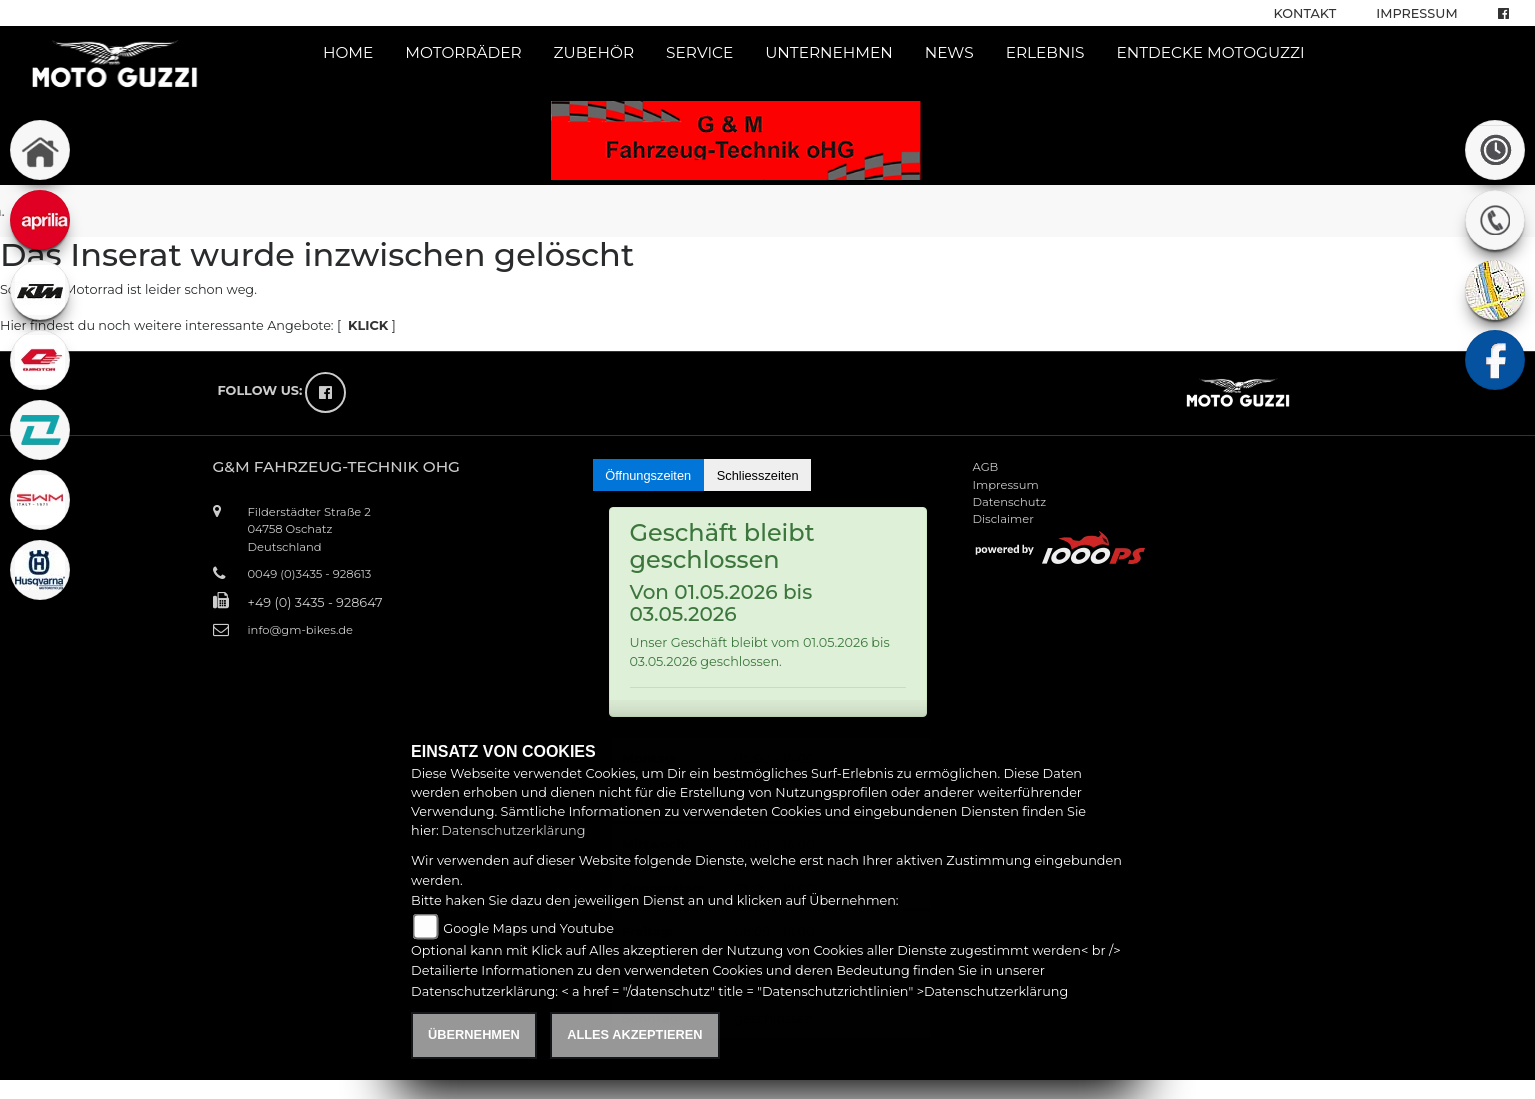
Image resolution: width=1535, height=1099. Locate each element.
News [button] (949, 52)
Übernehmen (474, 1034)
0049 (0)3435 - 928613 (310, 574)
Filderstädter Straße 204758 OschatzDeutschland (309, 529)
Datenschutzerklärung (513, 830)
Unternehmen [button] (829, 52)
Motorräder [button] (463, 52)
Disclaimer (1003, 519)
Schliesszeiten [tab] (758, 475)
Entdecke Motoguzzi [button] (1210, 52)
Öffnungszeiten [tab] (648, 475)
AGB (986, 467)
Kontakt (1305, 13)
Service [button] (699, 52)
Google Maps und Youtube (528, 928)
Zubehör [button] (594, 52)
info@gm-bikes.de (300, 630)
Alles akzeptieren (634, 1034)
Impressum (1416, 13)
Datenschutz (1010, 502)
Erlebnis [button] (1045, 52)
